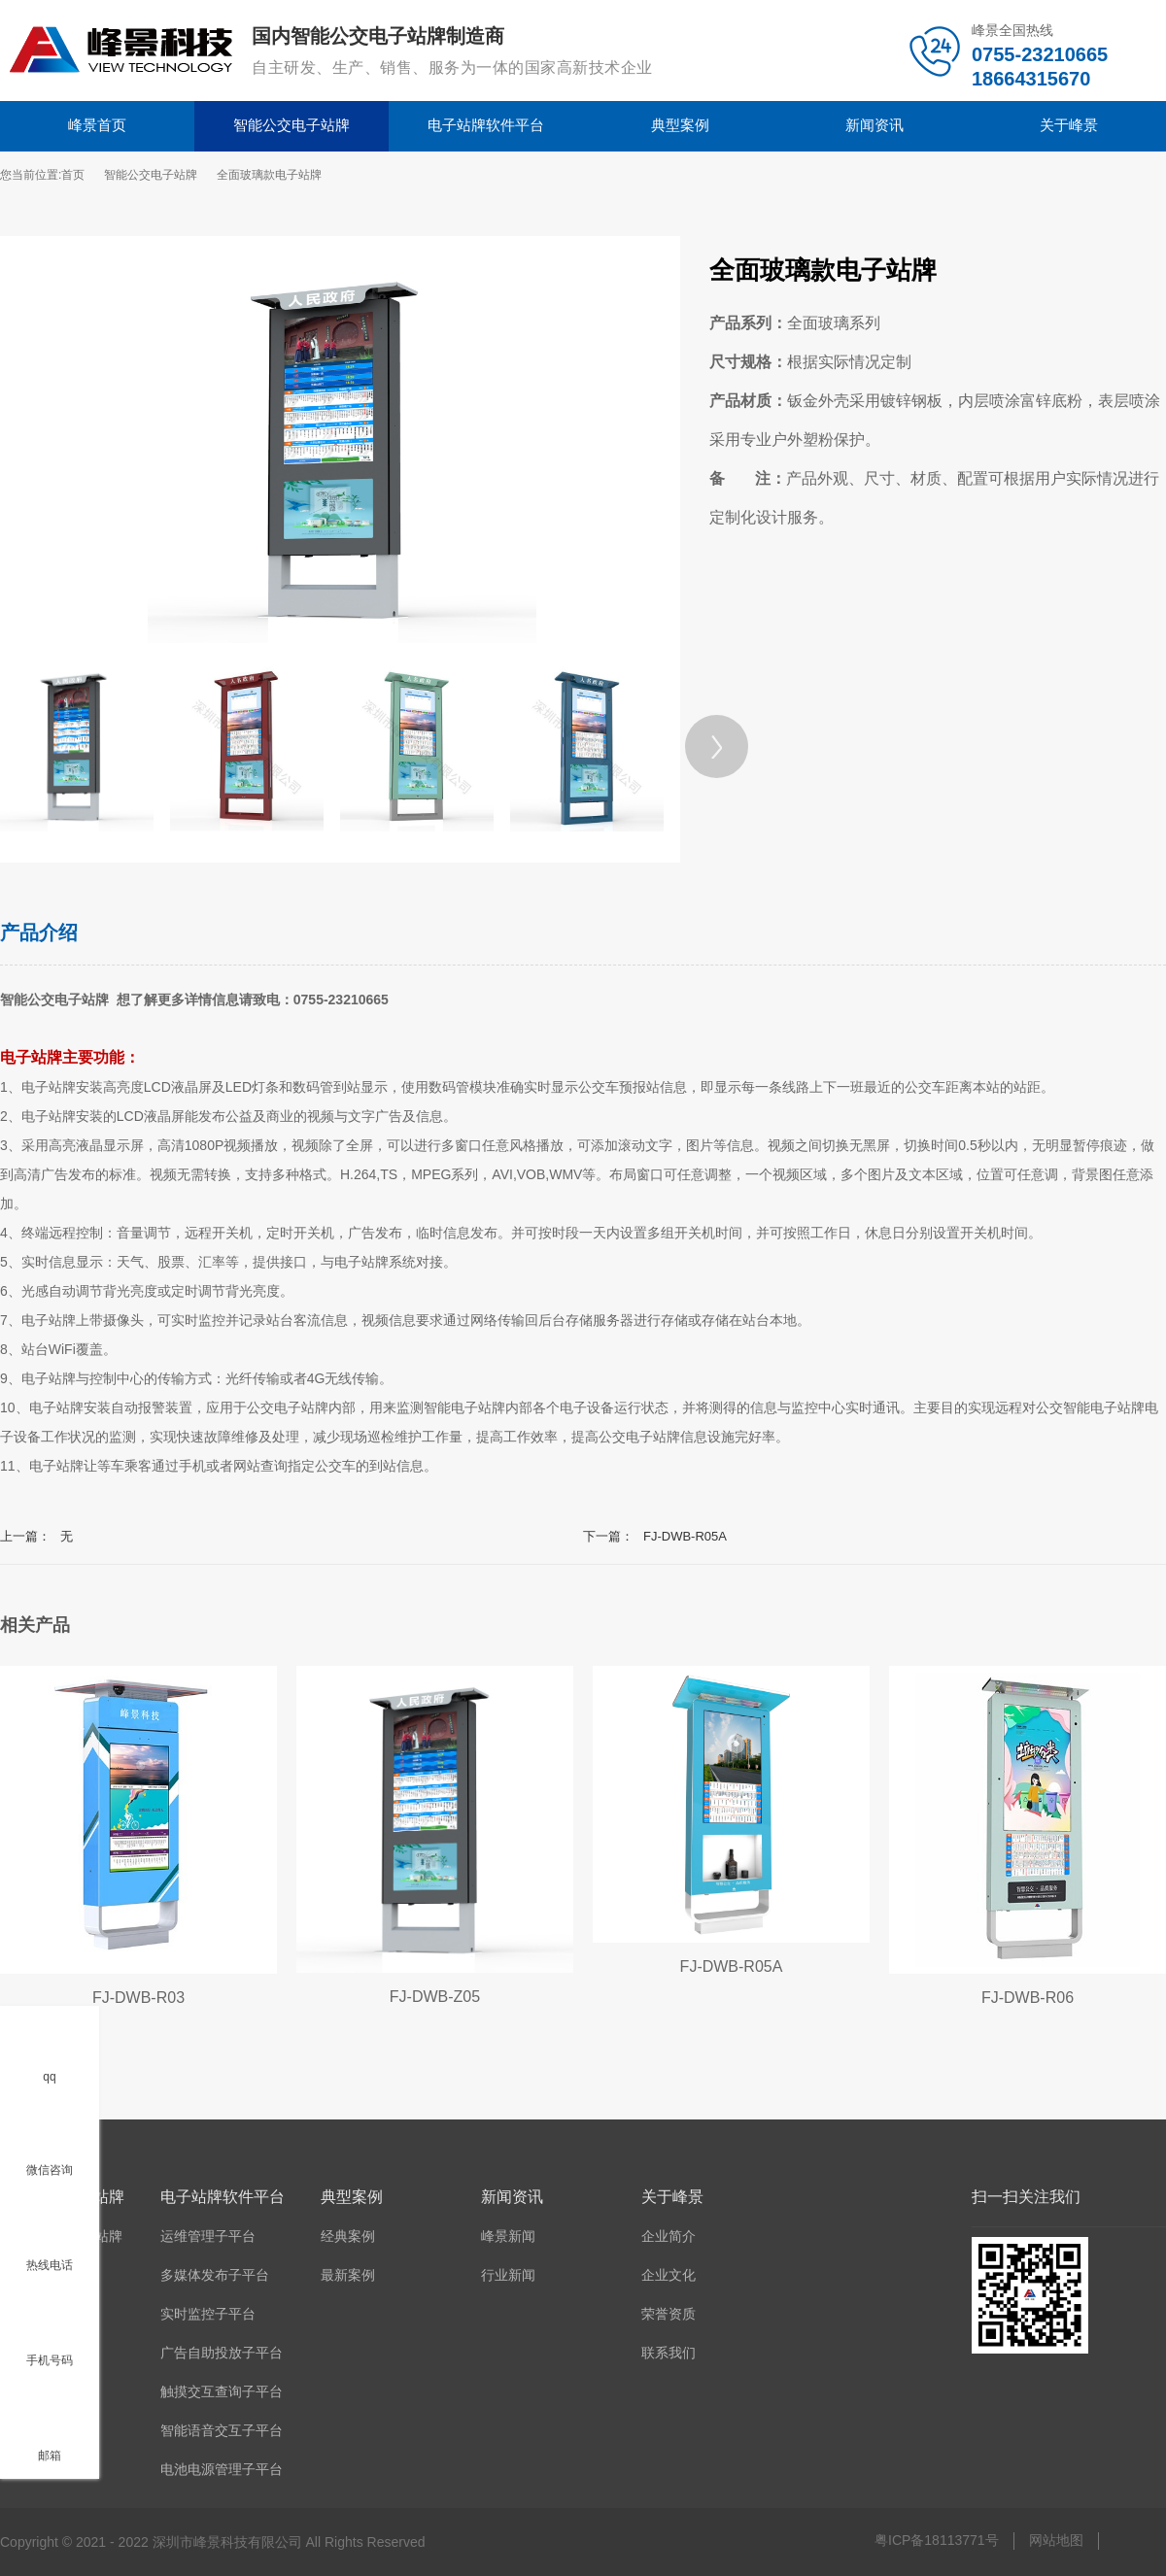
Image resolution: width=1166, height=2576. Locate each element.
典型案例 (680, 125)
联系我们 (668, 2352)
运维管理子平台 (208, 2236)
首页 (73, 175)
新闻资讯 (874, 125)
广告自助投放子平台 (221, 2352)
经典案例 (348, 2236)
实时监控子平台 (208, 2314)
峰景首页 (97, 125)
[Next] (716, 746)
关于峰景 (1069, 125)
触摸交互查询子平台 (221, 2391)
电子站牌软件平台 (486, 125)
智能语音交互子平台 (221, 2430)
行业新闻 (508, 2275)
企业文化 (668, 2275)
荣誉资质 (668, 2314)
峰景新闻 (508, 2236)
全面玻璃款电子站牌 (269, 175)
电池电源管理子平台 (221, 2469)
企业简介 (668, 2236)
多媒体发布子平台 (214, 2275)
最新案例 (348, 2275)
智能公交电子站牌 (291, 125)
